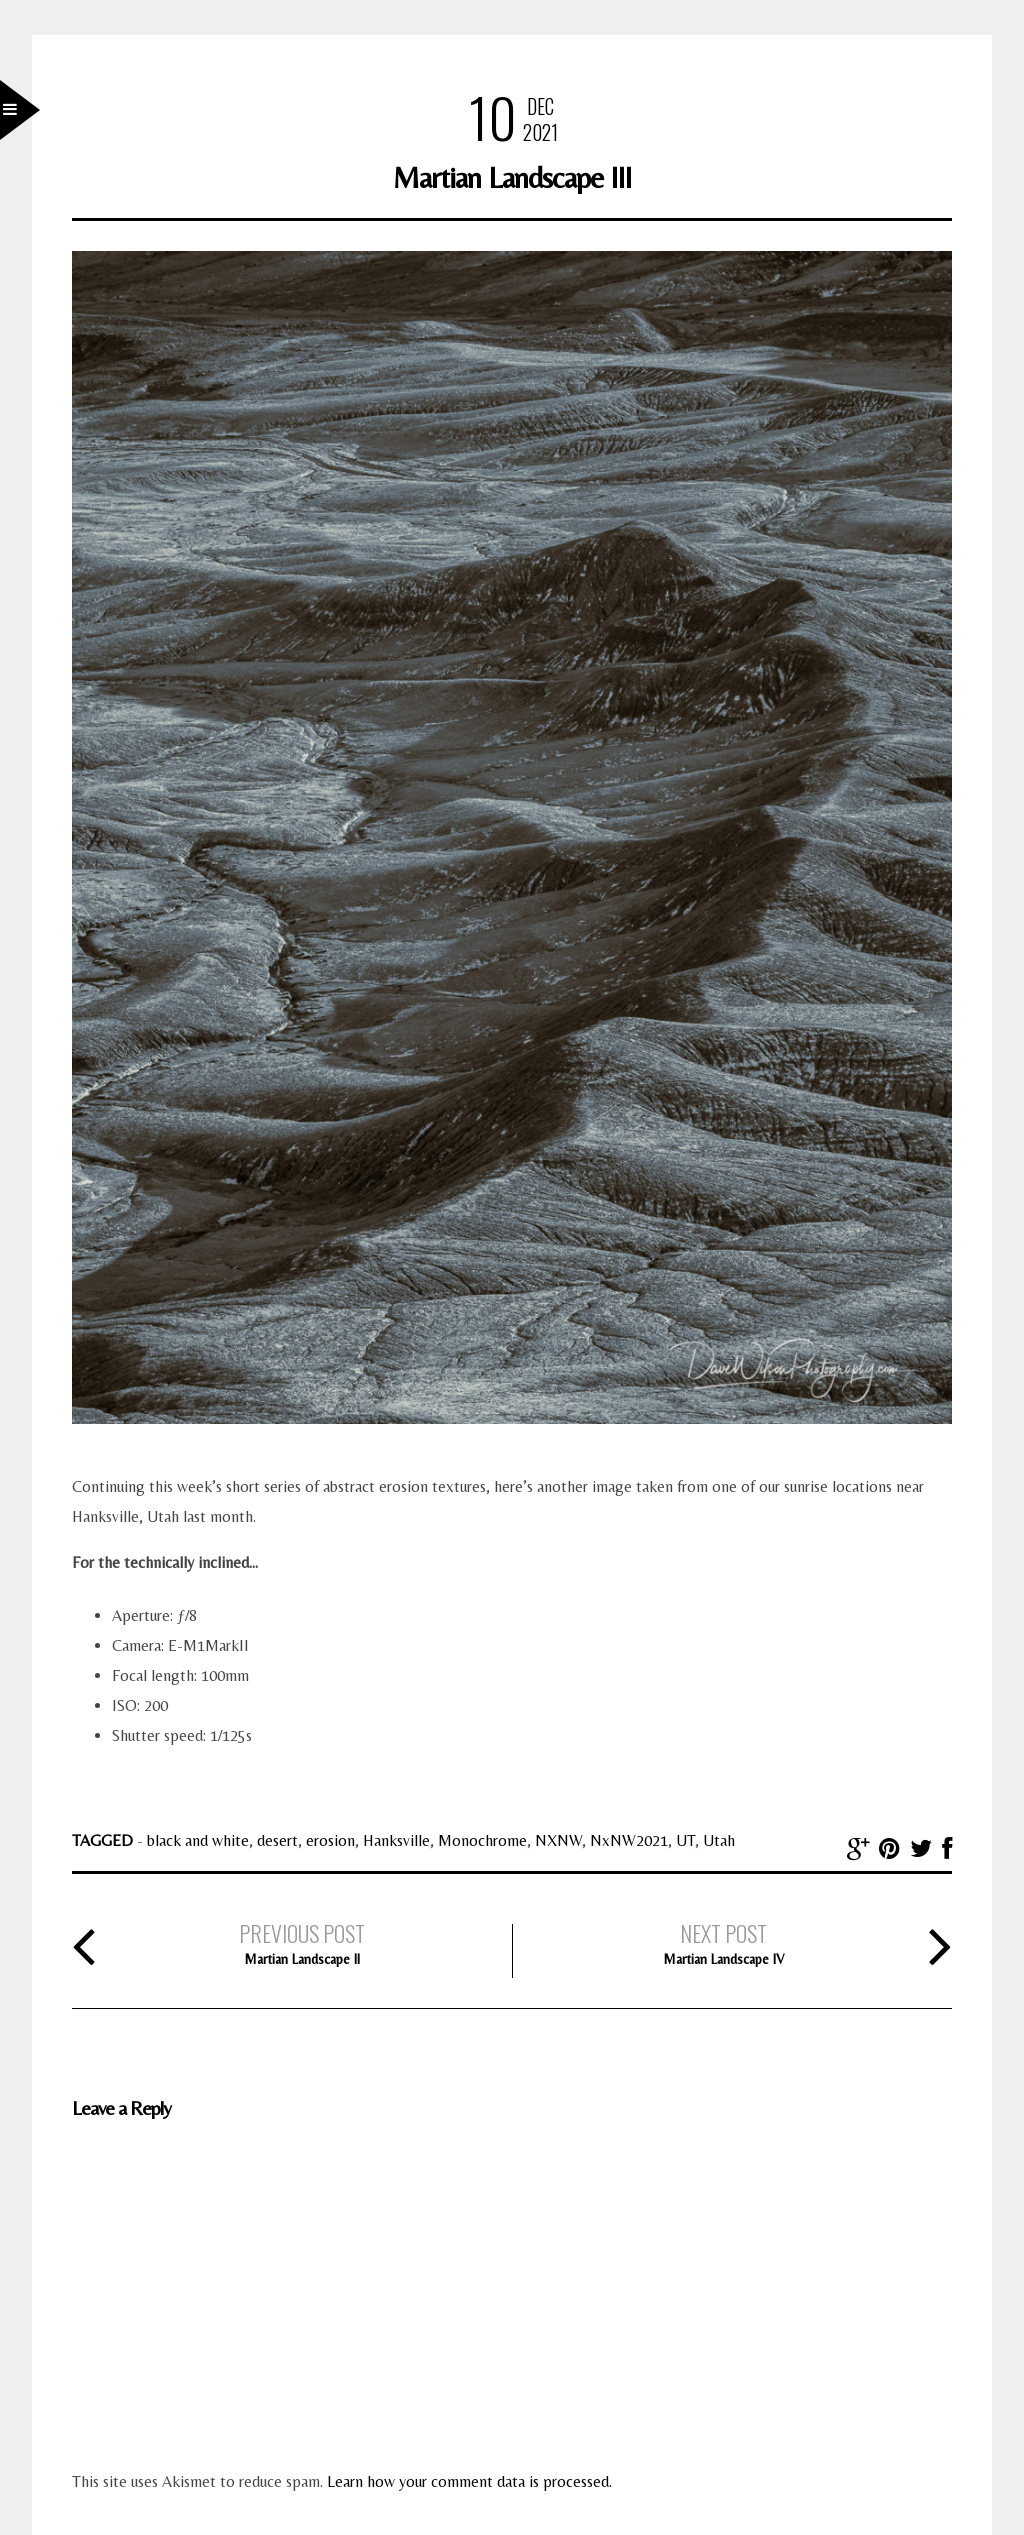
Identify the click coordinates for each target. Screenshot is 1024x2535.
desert (277, 1840)
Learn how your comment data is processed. (469, 2481)
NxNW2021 (629, 1840)
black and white (198, 1840)
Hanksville (396, 1840)
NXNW (558, 1840)
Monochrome (482, 1840)
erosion (330, 1840)
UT (685, 1840)
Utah (719, 1840)
